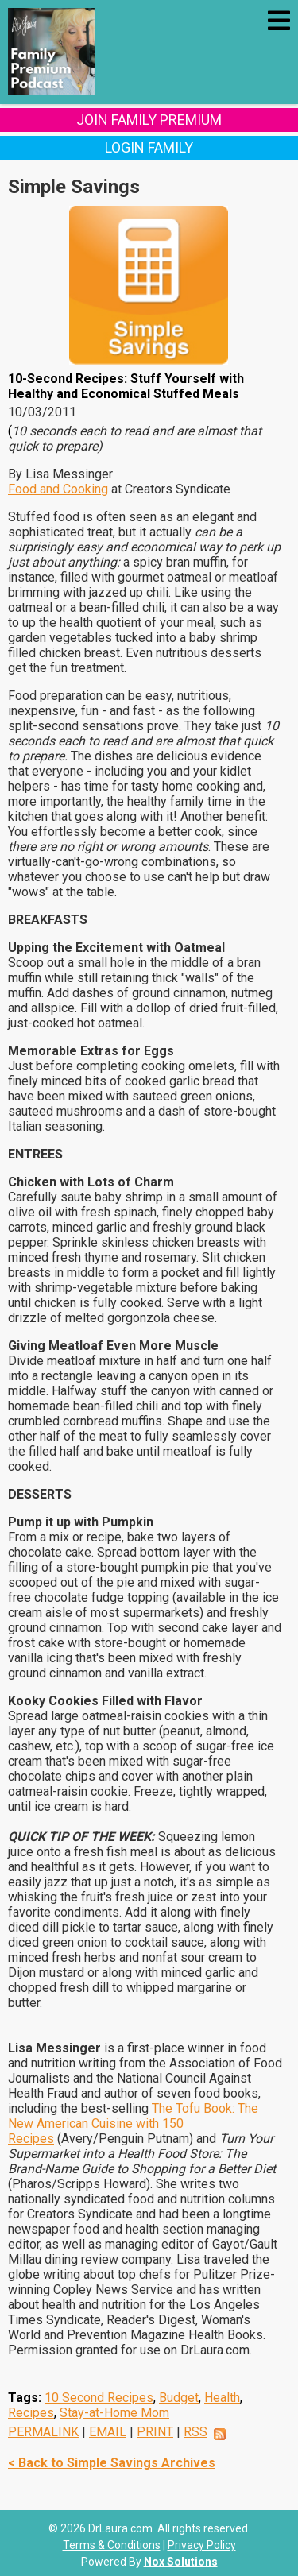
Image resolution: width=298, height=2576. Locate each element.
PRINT (155, 2431)
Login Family (149, 147)
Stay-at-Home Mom (114, 2412)
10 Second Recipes (99, 2397)
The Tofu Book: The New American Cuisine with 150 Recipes (133, 2123)
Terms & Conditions (112, 2545)
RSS (195, 2431)
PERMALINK (43, 2431)
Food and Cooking (58, 489)
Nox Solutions (181, 2561)
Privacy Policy (202, 2545)
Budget (179, 2397)
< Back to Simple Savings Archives (111, 2462)
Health (222, 2397)
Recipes (31, 2412)
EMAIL (107, 2431)
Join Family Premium (149, 119)
